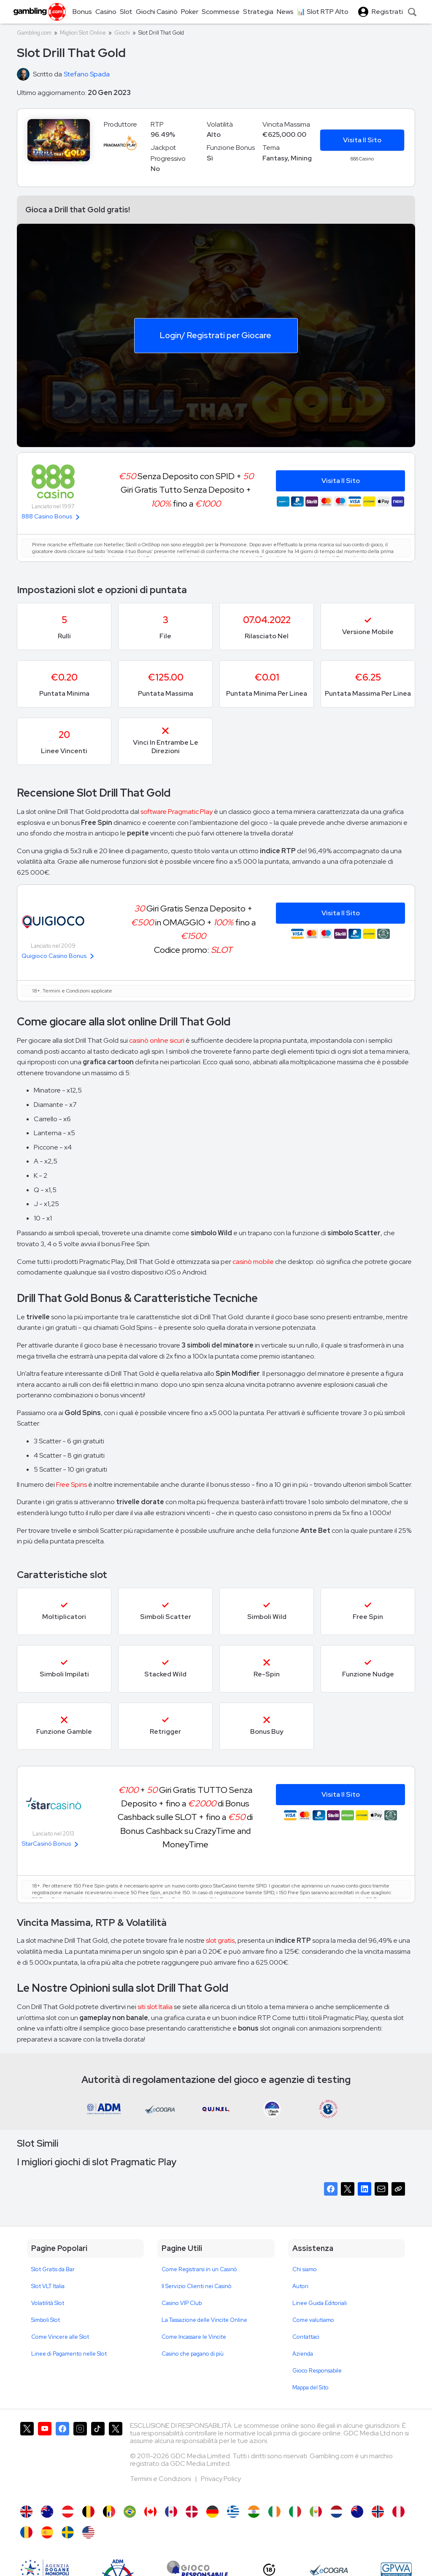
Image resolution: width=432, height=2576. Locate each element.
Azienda (302, 2353)
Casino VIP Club (182, 2303)
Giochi (122, 32)
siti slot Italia (155, 2006)
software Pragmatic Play (176, 811)
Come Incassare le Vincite (194, 2336)
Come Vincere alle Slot (60, 2336)
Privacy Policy (221, 2478)
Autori (300, 2286)
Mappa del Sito (310, 2387)
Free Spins (71, 1484)
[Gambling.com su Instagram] (80, 2459)
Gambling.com (34, 32)
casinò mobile (253, 1261)
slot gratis (220, 1940)
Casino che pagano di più (193, 2353)
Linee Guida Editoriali (319, 2303)
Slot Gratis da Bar (53, 2269)
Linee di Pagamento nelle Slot (69, 2353)
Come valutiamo (313, 2320)
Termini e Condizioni (161, 2478)
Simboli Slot (45, 2320)
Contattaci (305, 2336)
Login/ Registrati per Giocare (215, 334)
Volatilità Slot (47, 2303)
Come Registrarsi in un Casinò (199, 2269)
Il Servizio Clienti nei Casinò (197, 2286)
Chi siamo (304, 2269)
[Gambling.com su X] (27, 2459)
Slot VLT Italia (48, 2286)
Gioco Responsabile (317, 2370)
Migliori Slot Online (83, 32)
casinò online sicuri (156, 1040)
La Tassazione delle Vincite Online (204, 2320)
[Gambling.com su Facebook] (62, 2459)
